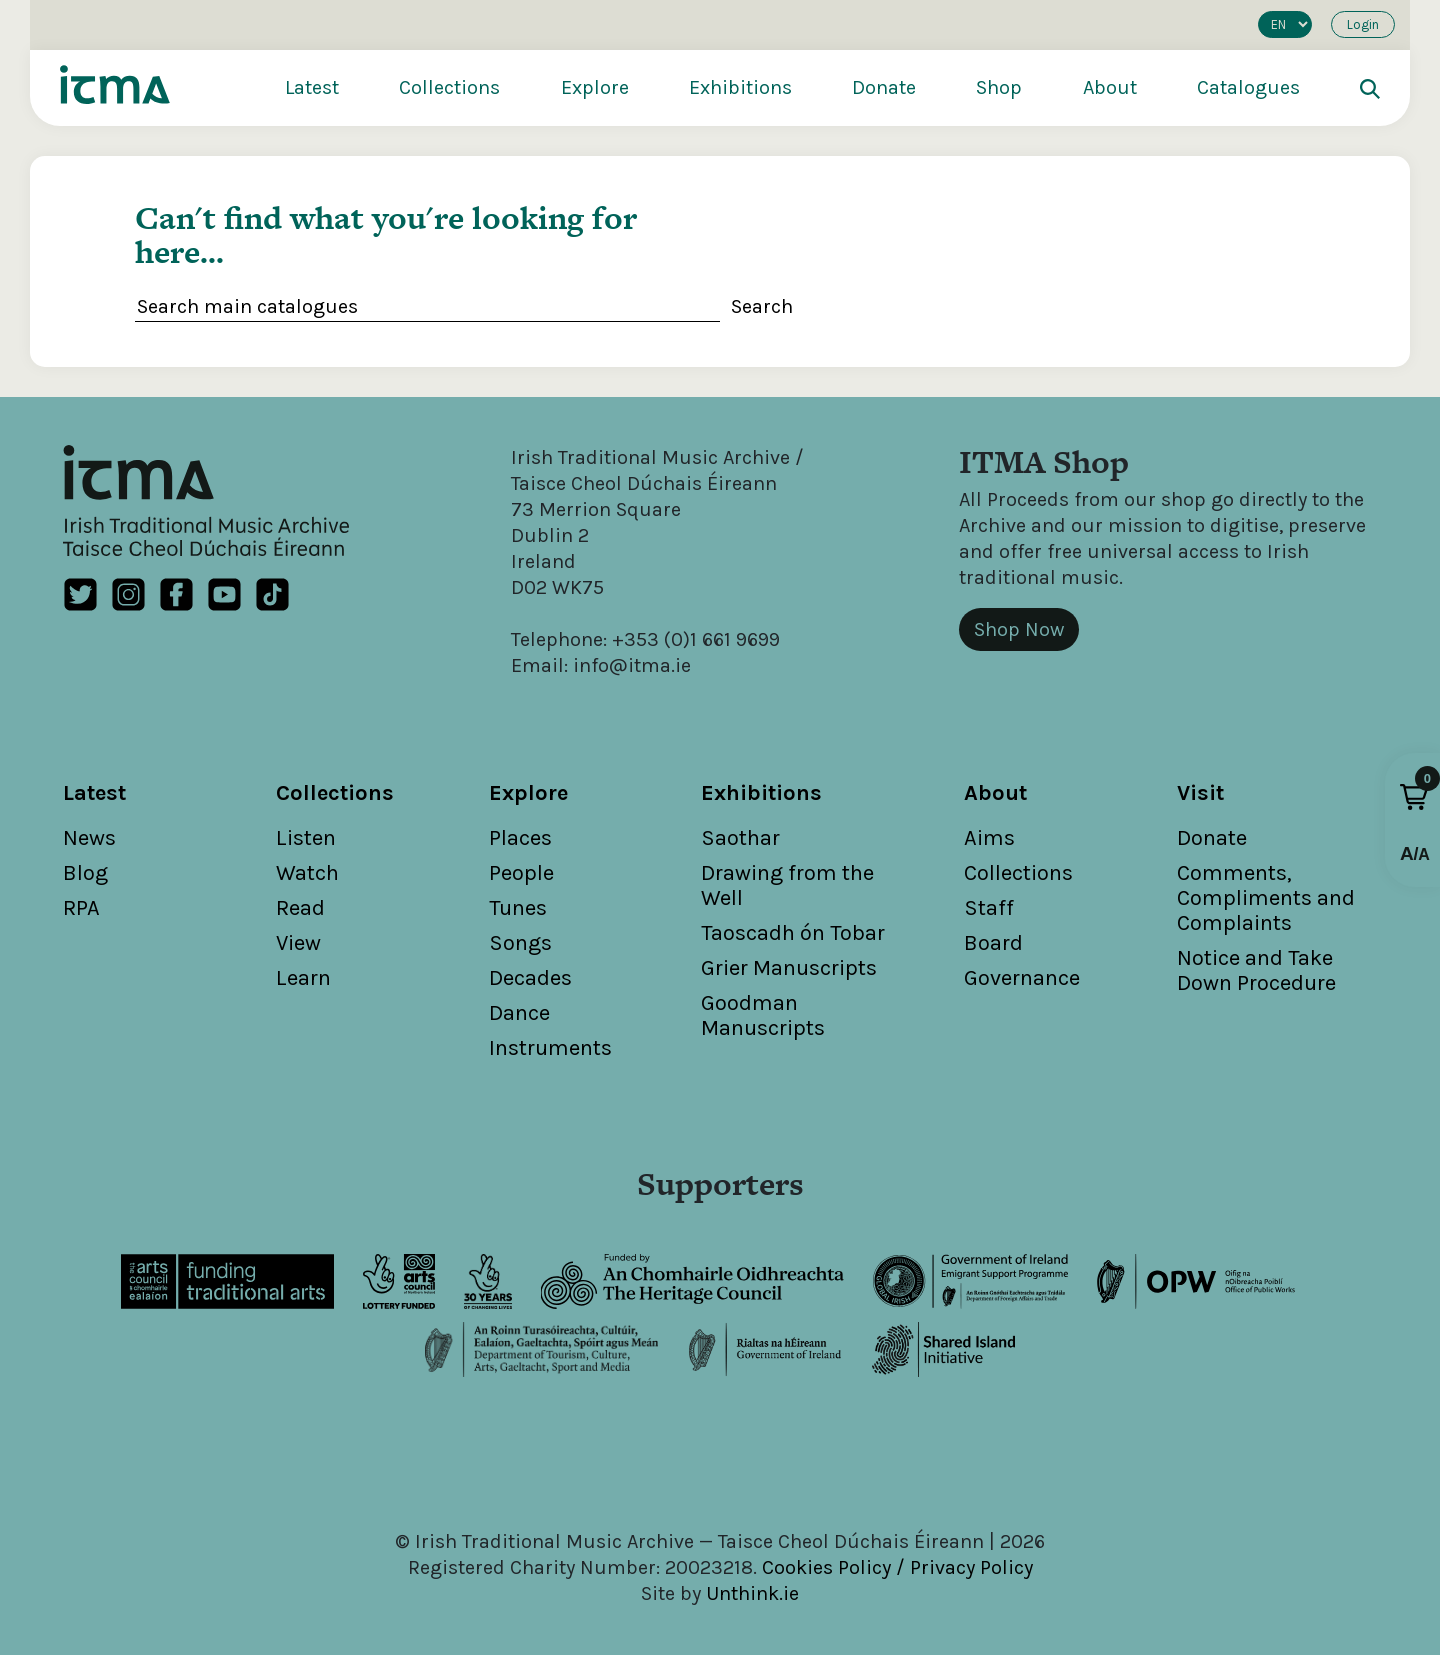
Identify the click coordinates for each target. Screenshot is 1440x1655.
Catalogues (1248, 87)
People (521, 873)
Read (300, 908)
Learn (303, 978)
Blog (85, 873)
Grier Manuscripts (789, 968)
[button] (1414, 797)
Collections (449, 87)
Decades (530, 978)
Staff (989, 908)
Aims (989, 838)
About (1110, 87)
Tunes (518, 908)
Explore (595, 87)
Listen (306, 838)
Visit (1200, 793)
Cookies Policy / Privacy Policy (897, 1567)
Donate (884, 87)
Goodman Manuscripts (763, 1015)
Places (520, 838)
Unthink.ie (752, 1593)
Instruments (550, 1048)
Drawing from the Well (787, 885)
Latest (312, 87)
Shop (999, 87)
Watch (307, 873)
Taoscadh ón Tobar (793, 933)
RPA (81, 908)
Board (993, 943)
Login (1363, 24)
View (298, 943)
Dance (519, 1013)
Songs (520, 943)
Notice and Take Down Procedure (1256, 970)
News (89, 838)
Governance (1022, 978)
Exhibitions (740, 87)
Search (762, 306)
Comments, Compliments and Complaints (1266, 898)
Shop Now (1019, 629)
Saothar (740, 838)
